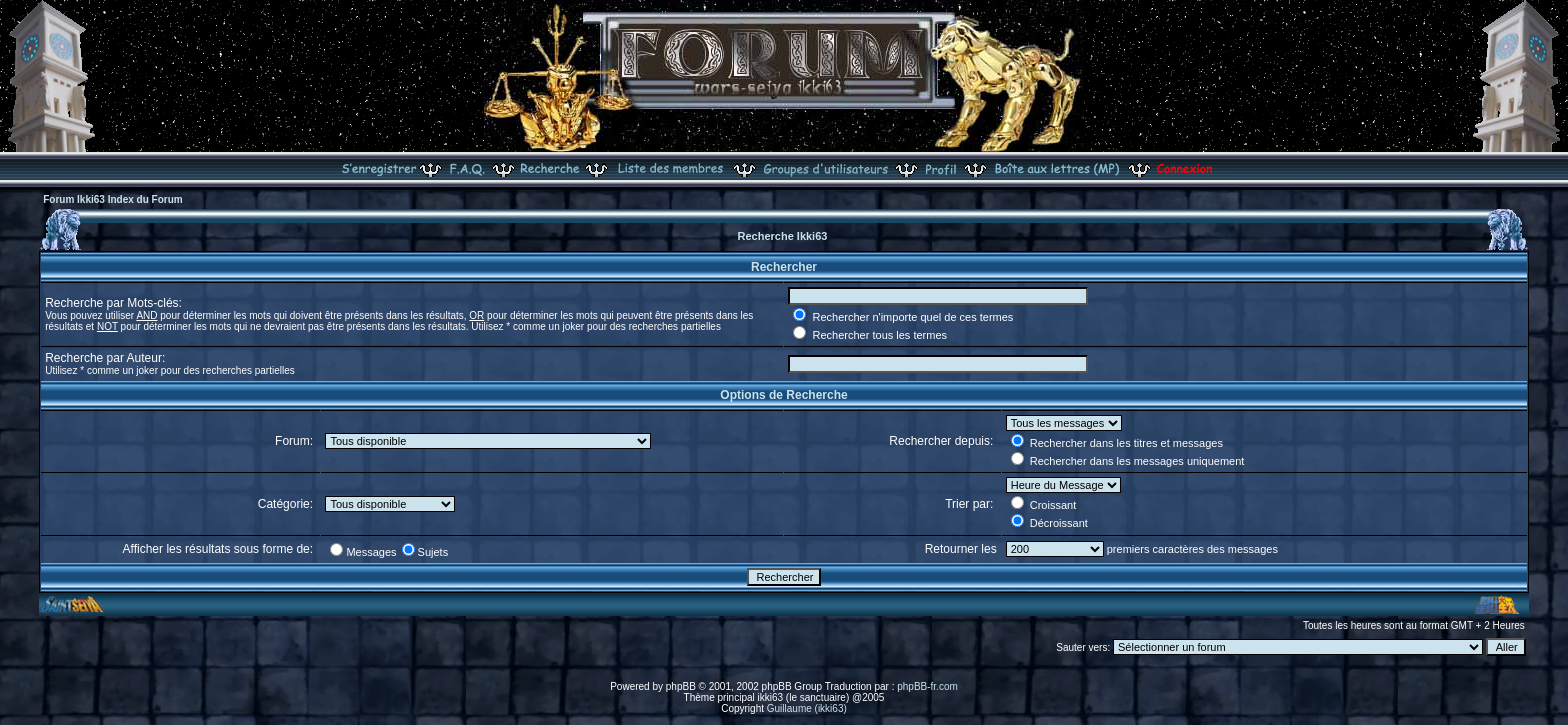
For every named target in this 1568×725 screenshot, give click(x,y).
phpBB (681, 686)
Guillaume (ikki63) (807, 708)
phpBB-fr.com (927, 686)
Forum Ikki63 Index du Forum (112, 199)
